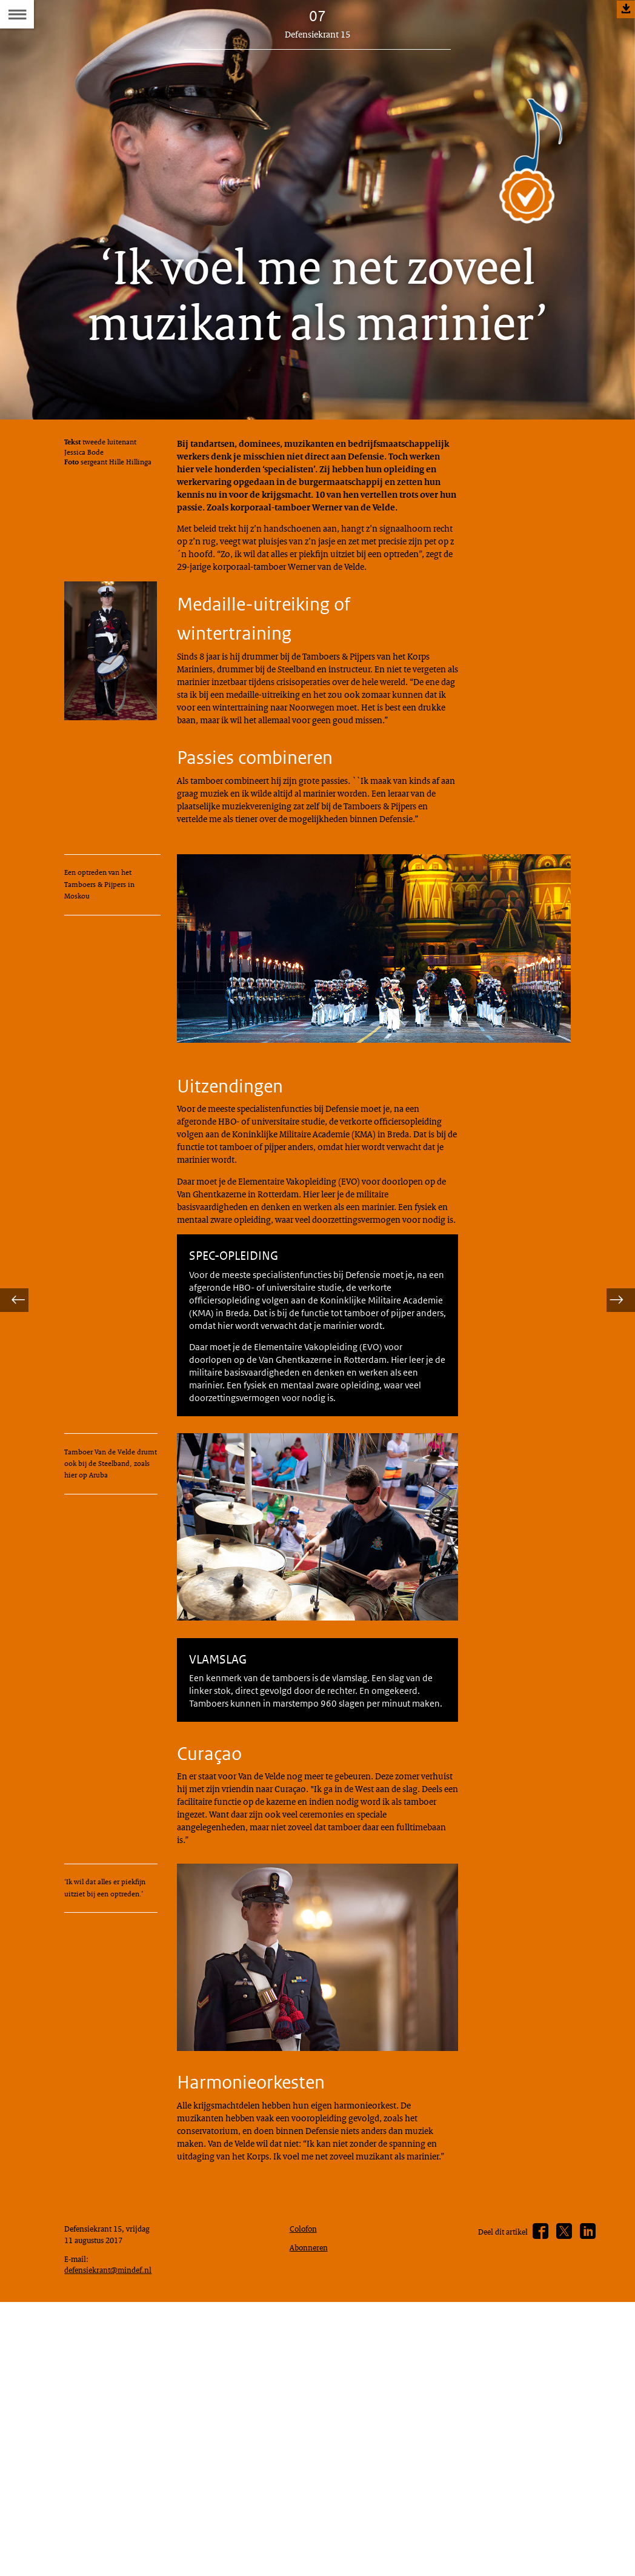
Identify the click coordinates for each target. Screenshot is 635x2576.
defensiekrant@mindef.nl (113, 2540)
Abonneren (311, 2502)
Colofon (306, 2481)
